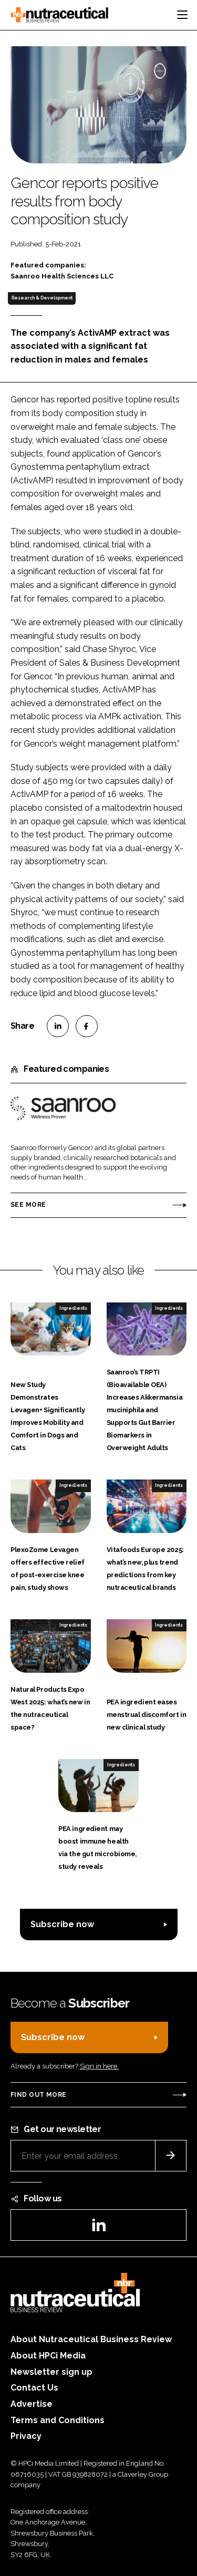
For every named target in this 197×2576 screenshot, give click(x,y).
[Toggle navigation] (182, 15)
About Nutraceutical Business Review (91, 2339)
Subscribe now (62, 1924)
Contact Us (34, 2388)
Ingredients (73, 1308)
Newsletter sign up (51, 2372)
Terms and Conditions (58, 2420)
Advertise (32, 2404)
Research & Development (42, 298)
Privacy (26, 2436)
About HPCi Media (48, 2356)
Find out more (38, 2094)
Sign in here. (99, 2066)
